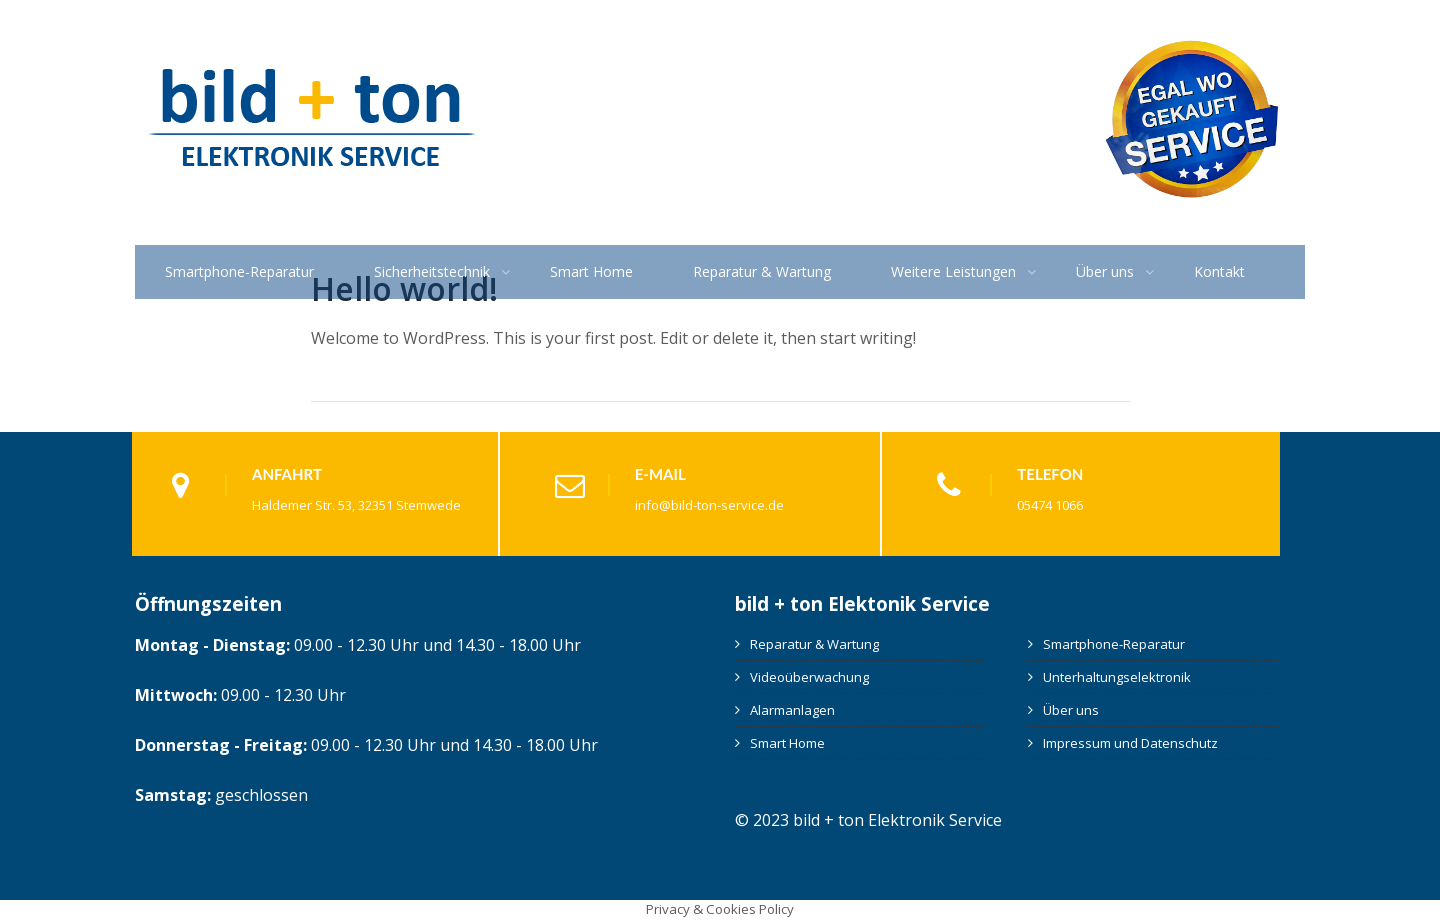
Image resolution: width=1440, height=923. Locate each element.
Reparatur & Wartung (762, 271)
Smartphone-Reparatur (239, 271)
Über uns (1105, 271)
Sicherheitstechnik (432, 271)
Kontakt (1219, 271)
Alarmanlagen (792, 710)
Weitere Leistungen (953, 271)
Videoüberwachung (809, 677)
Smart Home (591, 271)
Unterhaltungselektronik (1117, 677)
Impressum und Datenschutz (1130, 743)
